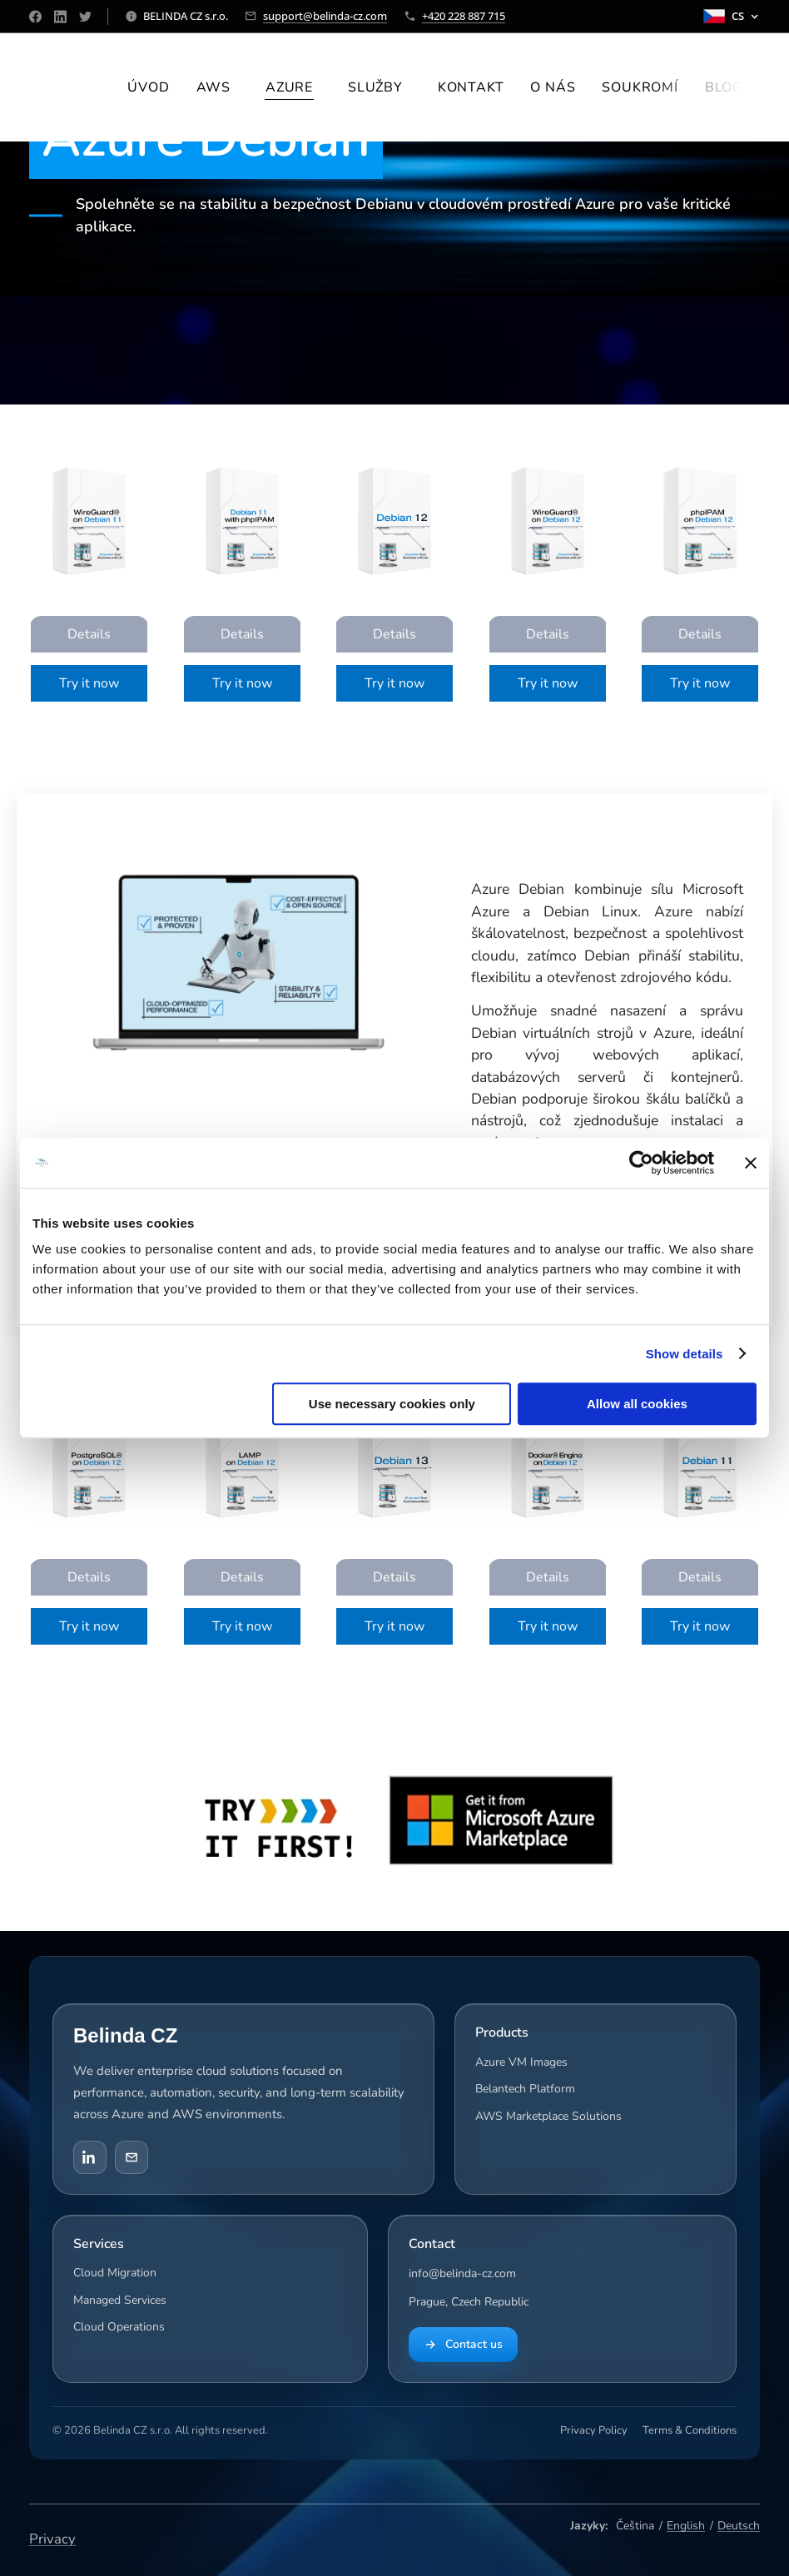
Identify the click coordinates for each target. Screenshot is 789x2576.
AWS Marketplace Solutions (548, 2115)
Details (89, 634)
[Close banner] (751, 1163)
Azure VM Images (521, 2062)
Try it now (89, 683)
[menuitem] (152, 87)
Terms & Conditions (690, 2430)
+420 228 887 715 (463, 15)
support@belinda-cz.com (325, 15)
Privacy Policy (594, 2430)
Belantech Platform (525, 2089)
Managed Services (119, 2299)
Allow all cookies (637, 1404)
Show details (684, 1354)
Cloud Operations (119, 2327)
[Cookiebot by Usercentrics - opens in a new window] (641, 1162)
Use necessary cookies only (392, 1404)
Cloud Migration (114, 2273)
